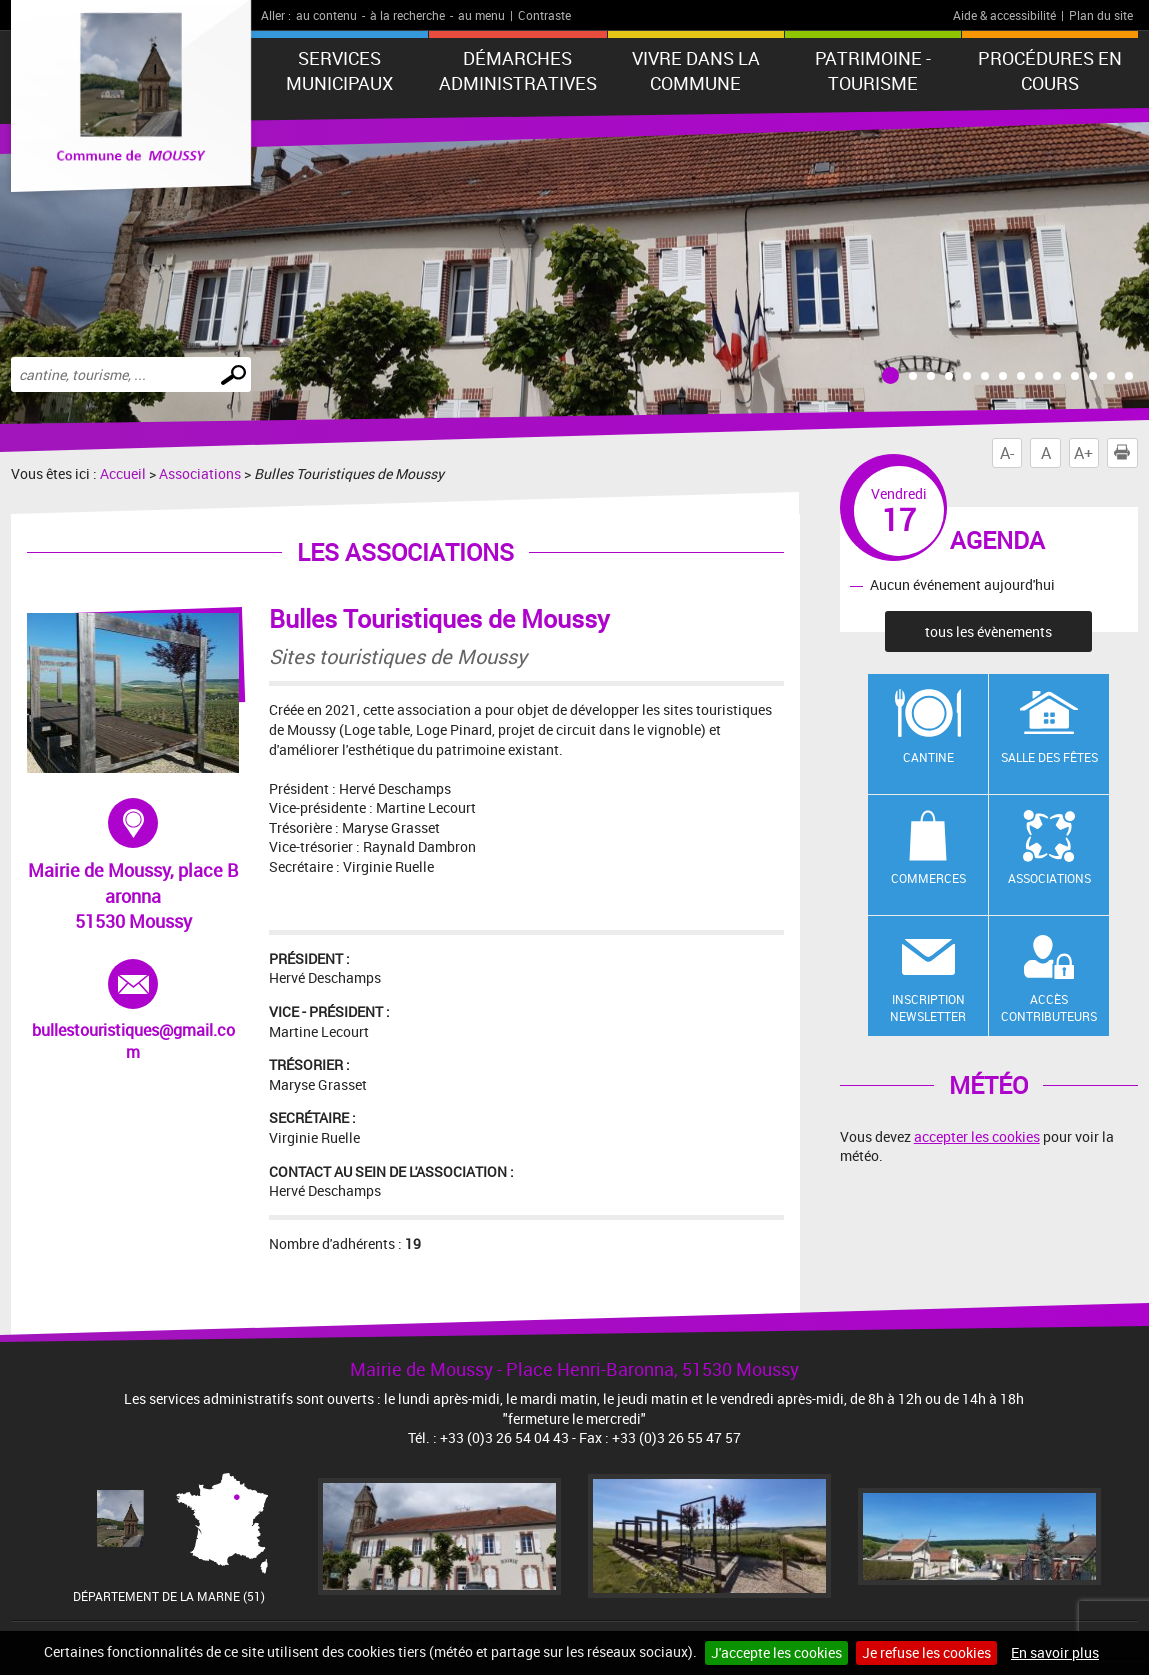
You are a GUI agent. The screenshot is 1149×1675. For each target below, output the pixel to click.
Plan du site (1101, 15)
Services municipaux (339, 70)
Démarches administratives (518, 70)
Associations (200, 473)
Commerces (928, 878)
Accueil (123, 473)
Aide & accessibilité (1004, 15)
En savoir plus (1055, 1652)
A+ (1083, 453)
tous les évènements (988, 631)
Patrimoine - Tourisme (873, 70)
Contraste (544, 15)
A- (1007, 453)
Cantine (928, 757)
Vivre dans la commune (696, 70)
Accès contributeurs (1049, 1007)
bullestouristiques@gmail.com (133, 1011)
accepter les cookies (977, 1136)
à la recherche (407, 15)
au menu (481, 15)
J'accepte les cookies (776, 1652)
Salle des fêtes (1049, 757)
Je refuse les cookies (926, 1652)
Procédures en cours (1050, 70)
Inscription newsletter (928, 1007)
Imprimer (1126, 453)
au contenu (326, 15)
